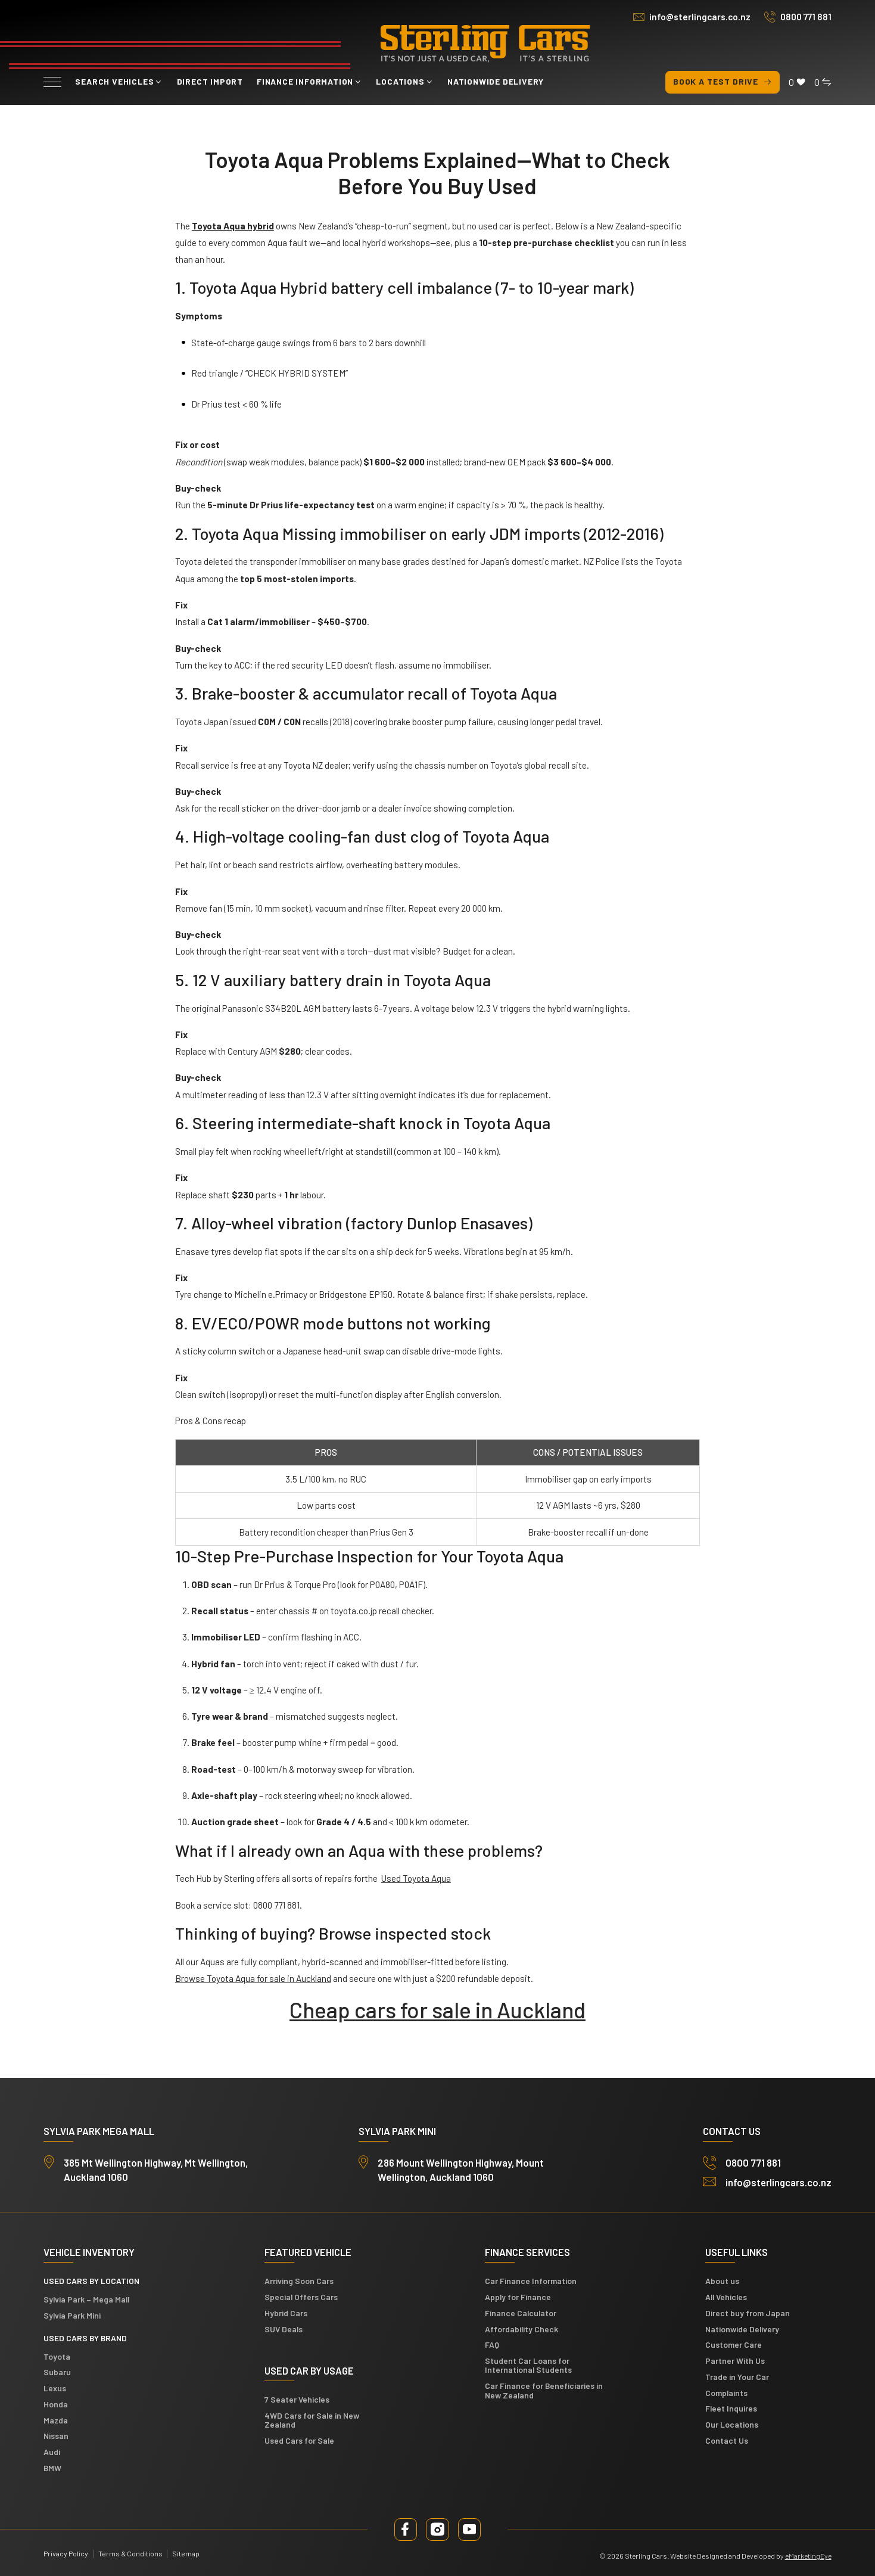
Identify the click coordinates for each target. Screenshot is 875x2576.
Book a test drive (723, 82)
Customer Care (733, 2344)
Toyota (56, 2356)
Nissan (55, 2436)
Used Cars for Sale (299, 2440)
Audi (51, 2452)
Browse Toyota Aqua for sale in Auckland (253, 1978)
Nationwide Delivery (495, 81)
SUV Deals (283, 2329)
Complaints (726, 2393)
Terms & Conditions (130, 2553)
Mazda (55, 2420)
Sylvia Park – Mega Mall (86, 2299)
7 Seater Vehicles (296, 2399)
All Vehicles (726, 2297)
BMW (52, 2468)
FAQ (492, 2344)
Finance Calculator (520, 2313)
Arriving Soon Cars (299, 2281)
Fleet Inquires (731, 2408)
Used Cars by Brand (85, 2338)
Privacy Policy (65, 2553)
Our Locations (731, 2424)
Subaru (57, 2372)
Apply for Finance (518, 2297)
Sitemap (186, 2553)
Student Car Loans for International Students (528, 2365)
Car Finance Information (531, 2281)
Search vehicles (114, 81)
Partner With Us (735, 2361)
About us (722, 2281)
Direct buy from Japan (747, 2313)
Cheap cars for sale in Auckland (437, 2009)
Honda (55, 2404)
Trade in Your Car (737, 2377)
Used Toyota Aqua (416, 1878)
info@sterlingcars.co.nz (700, 16)
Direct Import (210, 81)
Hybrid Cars (285, 2313)
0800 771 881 (806, 16)
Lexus (54, 2388)
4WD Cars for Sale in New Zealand (311, 2419)
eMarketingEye (808, 2556)
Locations (400, 81)
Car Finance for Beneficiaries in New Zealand (544, 2390)
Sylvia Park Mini (72, 2315)
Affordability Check (521, 2329)
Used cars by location (91, 2281)
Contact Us (726, 2440)
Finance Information (305, 81)
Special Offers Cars (301, 2297)
